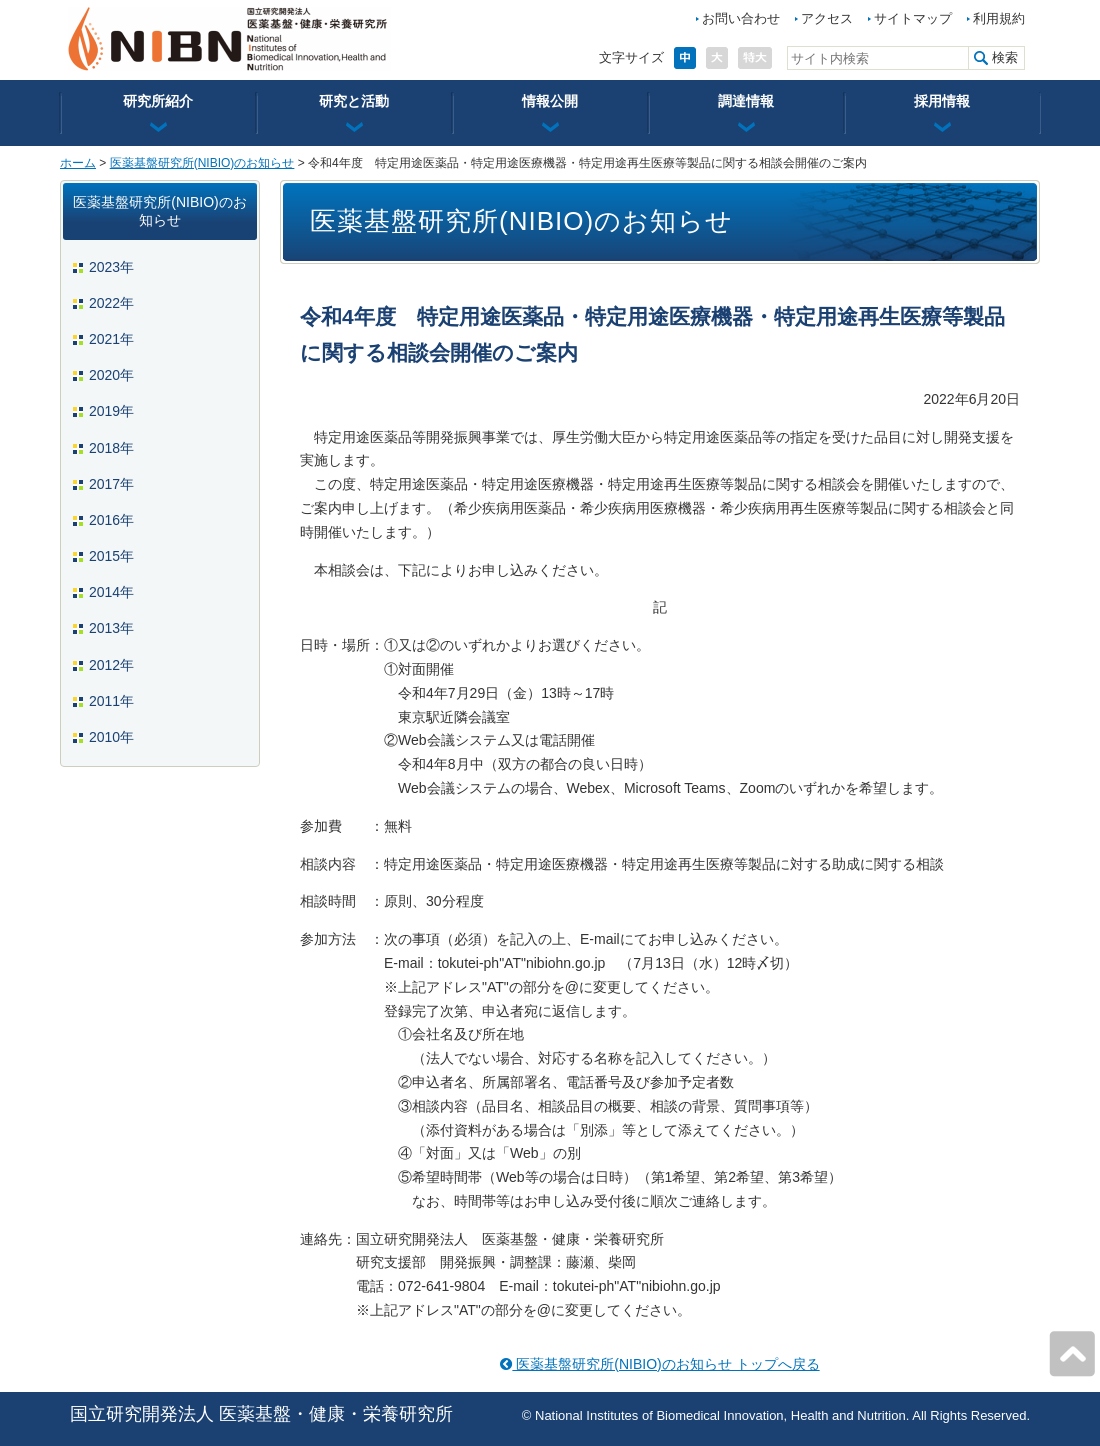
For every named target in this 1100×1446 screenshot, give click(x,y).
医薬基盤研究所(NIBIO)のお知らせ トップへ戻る (659, 1364)
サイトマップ (913, 18)
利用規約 (999, 18)
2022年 (111, 303)
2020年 (111, 375)
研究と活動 (354, 101)
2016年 (111, 520)
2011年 (111, 701)
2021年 (111, 339)
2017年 (111, 484)
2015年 (111, 556)
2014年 (111, 592)
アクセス (827, 18)
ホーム (78, 163)
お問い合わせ (741, 18)
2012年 (111, 665)
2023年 (111, 267)
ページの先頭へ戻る (1072, 1354)
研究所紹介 (158, 101)
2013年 (111, 628)
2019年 (111, 411)
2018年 (111, 448)
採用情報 (942, 101)
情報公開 (550, 101)
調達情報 (746, 101)
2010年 (111, 737)
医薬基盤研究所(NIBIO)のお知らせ (202, 163)
